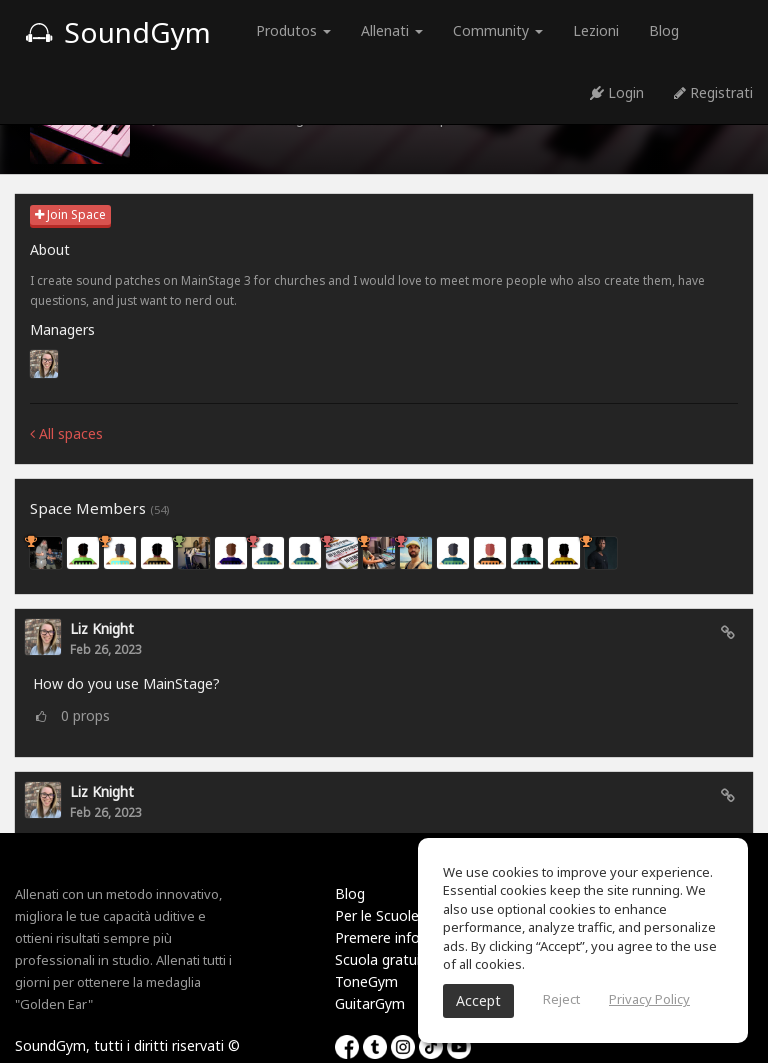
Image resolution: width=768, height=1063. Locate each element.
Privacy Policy (649, 999)
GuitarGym (370, 1003)
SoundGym (118, 32)
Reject (561, 999)
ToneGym (366, 981)
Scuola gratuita (384, 959)
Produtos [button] (293, 30)
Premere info (377, 937)
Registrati (713, 92)
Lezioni (596, 30)
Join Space (70, 214)
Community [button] (498, 30)
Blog (664, 30)
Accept (478, 1000)
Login (617, 92)
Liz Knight (102, 628)
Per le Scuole (377, 915)
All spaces (66, 433)
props (85, 715)
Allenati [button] (392, 30)
